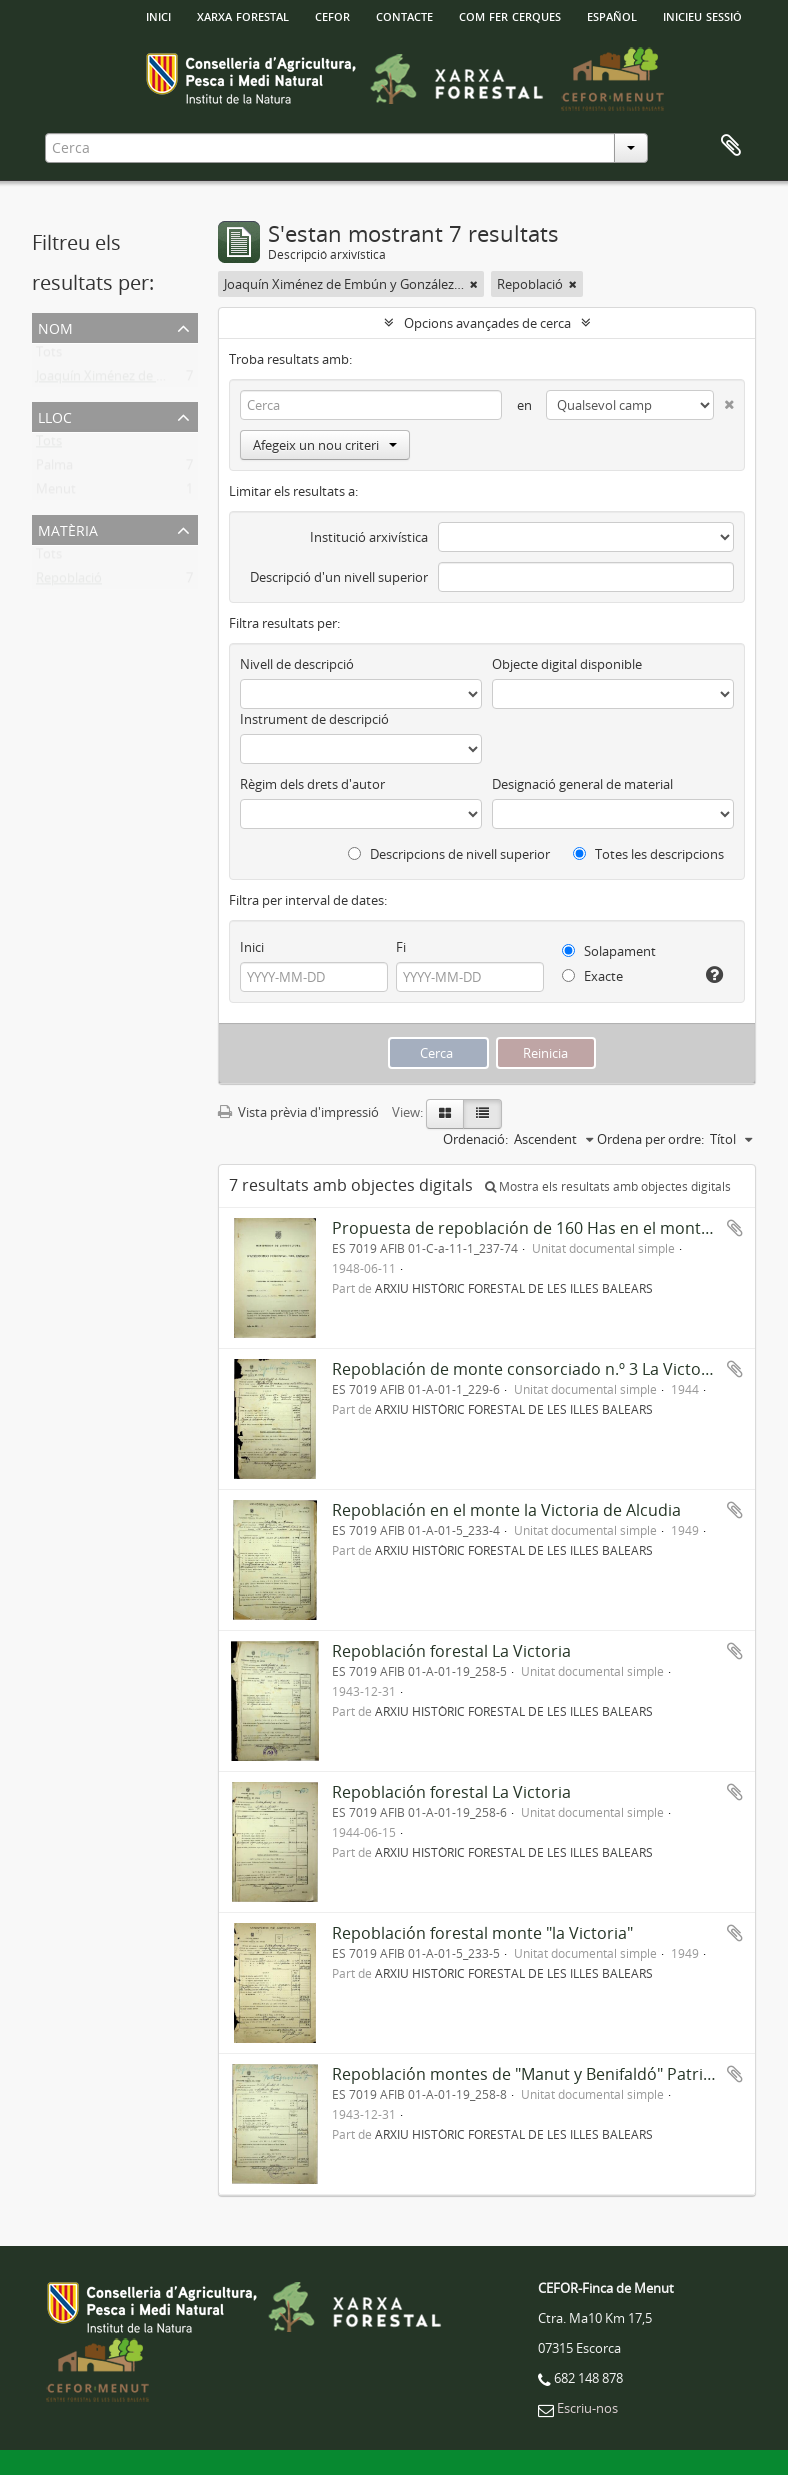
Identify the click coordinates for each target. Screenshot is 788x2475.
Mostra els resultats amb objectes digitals (608, 1186)
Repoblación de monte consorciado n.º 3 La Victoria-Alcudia (556, 1369)
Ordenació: (475, 1139)
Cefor (332, 15)
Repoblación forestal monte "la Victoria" (482, 1933)
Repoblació (69, 582)
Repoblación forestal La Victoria (451, 1651)
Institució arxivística (369, 537)
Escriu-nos (587, 2408)
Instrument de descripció (314, 719)
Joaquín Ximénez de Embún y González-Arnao (171, 380)
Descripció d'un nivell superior (339, 577)
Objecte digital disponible (567, 664)
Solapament (609, 951)
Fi (401, 947)
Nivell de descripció (297, 664)
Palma (54, 469)
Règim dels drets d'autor (312, 784)
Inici (252, 947)
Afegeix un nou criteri (325, 445)
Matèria (68, 528)
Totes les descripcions (648, 854)
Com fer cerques (510, 15)
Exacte (592, 976)
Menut (56, 493)
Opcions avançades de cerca (487, 323)
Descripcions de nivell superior (449, 854)
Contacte (404, 15)
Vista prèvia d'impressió (298, 1112)
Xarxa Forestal (243, 15)
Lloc (55, 415)
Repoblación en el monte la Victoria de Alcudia (506, 1510)
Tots (49, 356)
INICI (158, 15)
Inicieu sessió (702, 15)
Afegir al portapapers (735, 1228)
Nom (55, 326)
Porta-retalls (731, 146)
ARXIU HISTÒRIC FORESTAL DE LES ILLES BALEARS (514, 1288)
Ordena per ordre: (650, 1139)
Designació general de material (582, 784)
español (612, 15)
